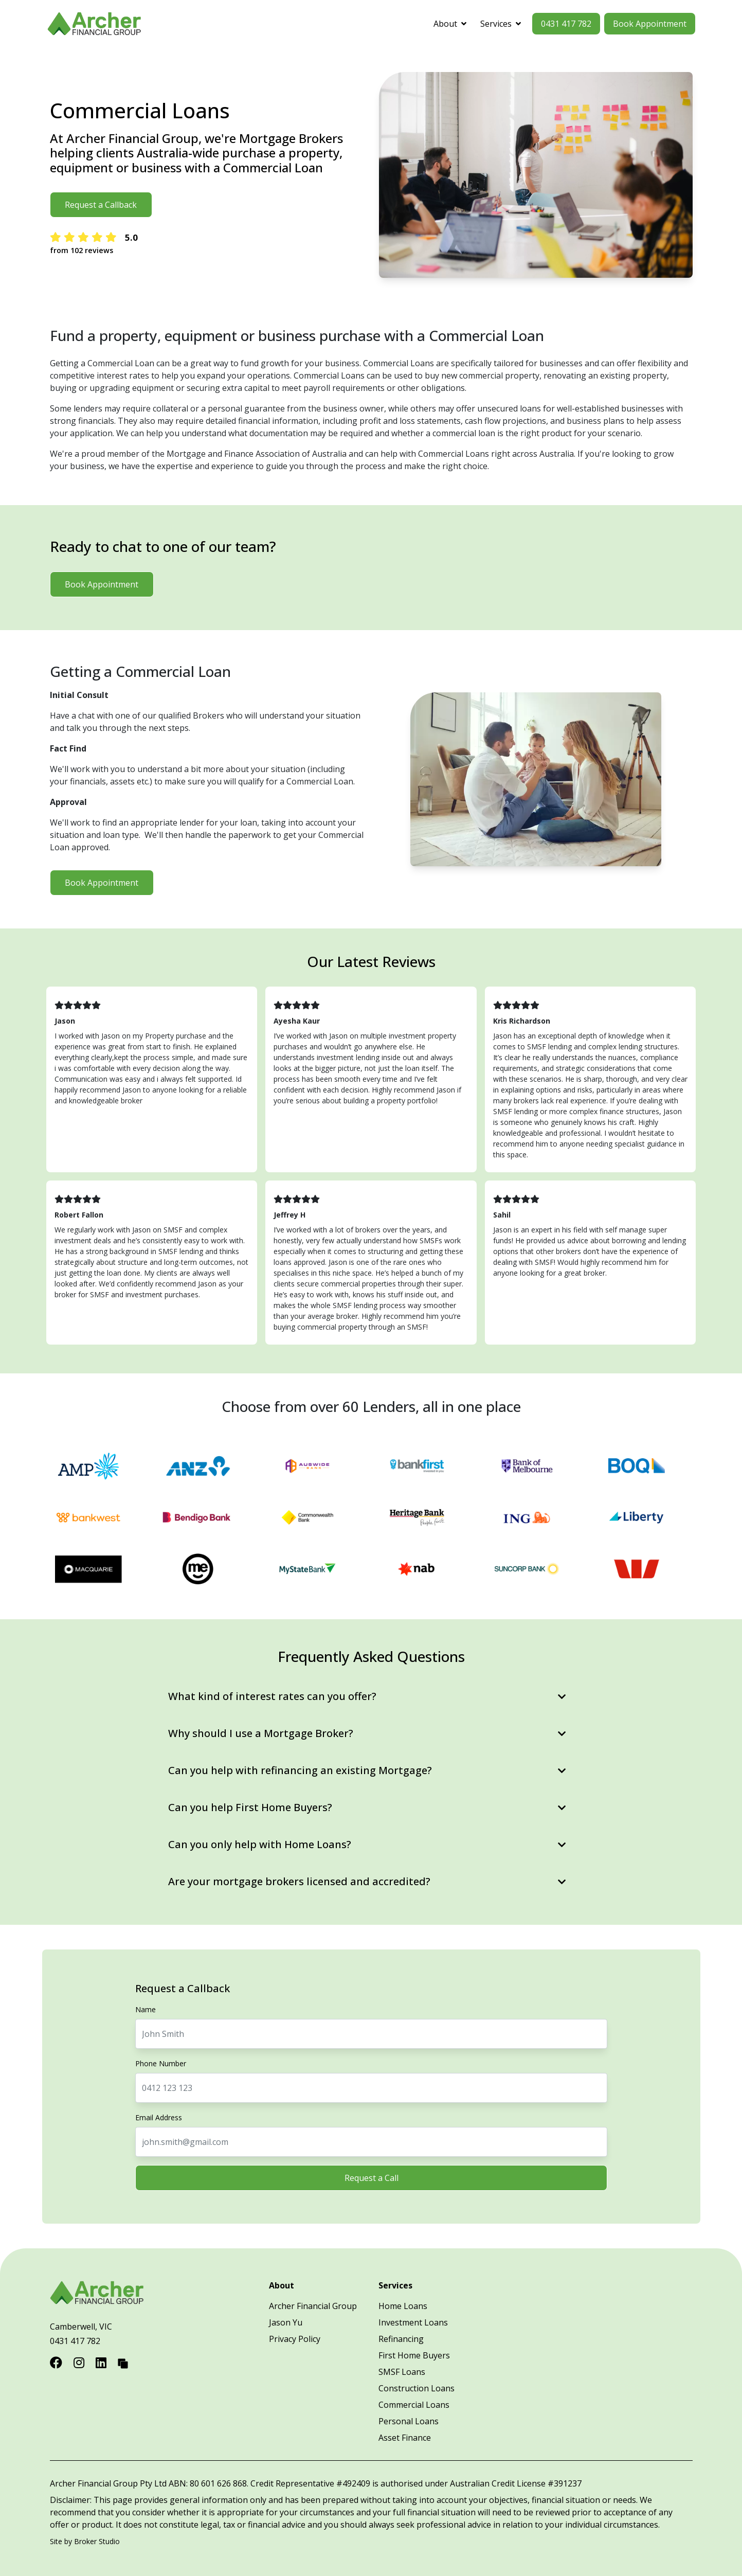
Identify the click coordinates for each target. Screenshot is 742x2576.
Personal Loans (408, 2421)
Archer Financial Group (313, 2306)
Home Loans (402, 2306)
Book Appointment (649, 23)
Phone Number (160, 2063)
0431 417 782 (566, 23)
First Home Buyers (414, 2355)
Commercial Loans (413, 2404)
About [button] (449, 23)
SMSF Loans (401, 2371)
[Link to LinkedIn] (103, 2362)
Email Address (158, 2117)
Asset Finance (404, 2437)
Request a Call (371, 2178)
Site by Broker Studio (85, 2541)
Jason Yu (285, 2322)
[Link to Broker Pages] (123, 2362)
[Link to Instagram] (80, 2362)
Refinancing (401, 2339)
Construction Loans (416, 2388)
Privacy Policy (294, 2339)
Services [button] (500, 23)
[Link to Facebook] (57, 2362)
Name (145, 2009)
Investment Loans (413, 2322)
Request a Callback (101, 204)
